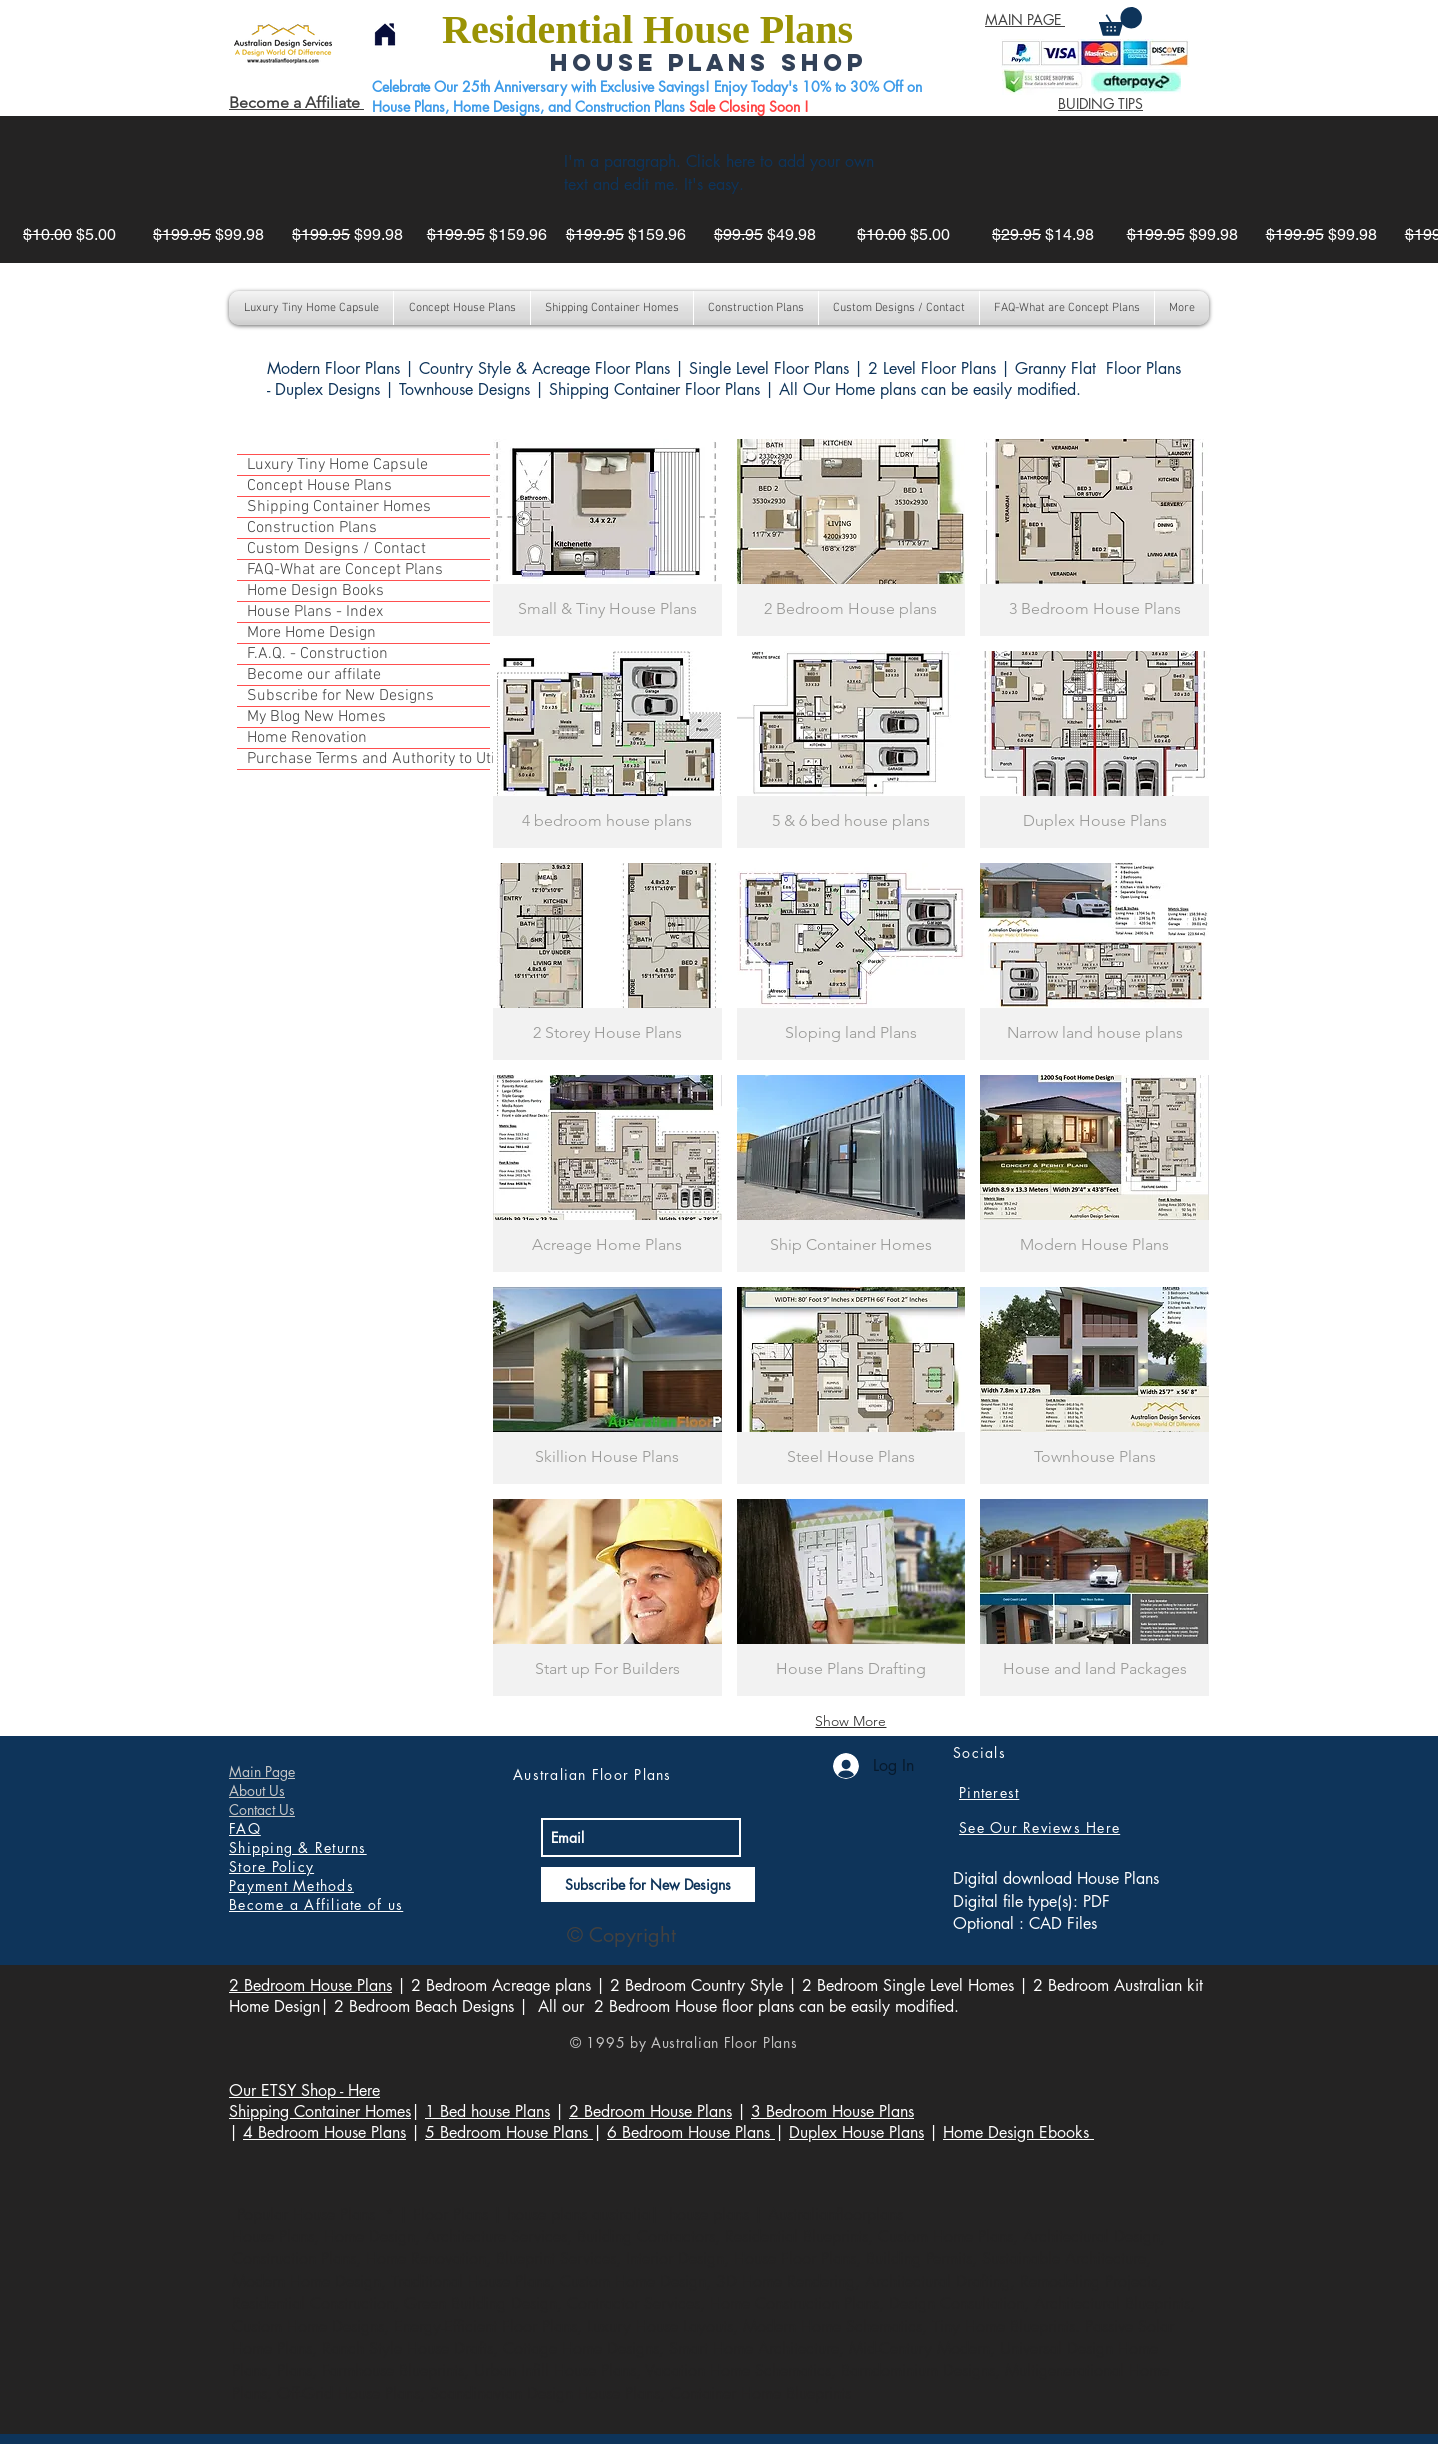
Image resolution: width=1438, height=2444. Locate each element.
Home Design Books (315, 591)
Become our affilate (314, 675)
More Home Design (311, 633)
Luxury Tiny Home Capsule (337, 465)
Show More (850, 1721)
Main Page (262, 1771)
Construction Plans (312, 528)
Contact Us (262, 1809)
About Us (257, 1790)
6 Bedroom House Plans (691, 2132)
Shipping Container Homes (339, 507)
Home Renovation (307, 738)
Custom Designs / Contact (336, 549)
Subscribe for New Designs (340, 696)
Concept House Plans (319, 486)
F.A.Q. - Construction (317, 654)
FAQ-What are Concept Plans (345, 570)
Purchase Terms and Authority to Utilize (368, 759)
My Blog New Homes (316, 717)
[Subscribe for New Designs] (648, 1884)
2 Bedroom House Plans (310, 1985)
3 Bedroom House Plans (832, 2111)
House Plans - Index (315, 612)
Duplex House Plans (856, 2132)
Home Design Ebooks (1018, 2132)
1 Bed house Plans (487, 2111)
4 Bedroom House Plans (324, 2132)
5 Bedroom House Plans (509, 2132)
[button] (1120, 21)
